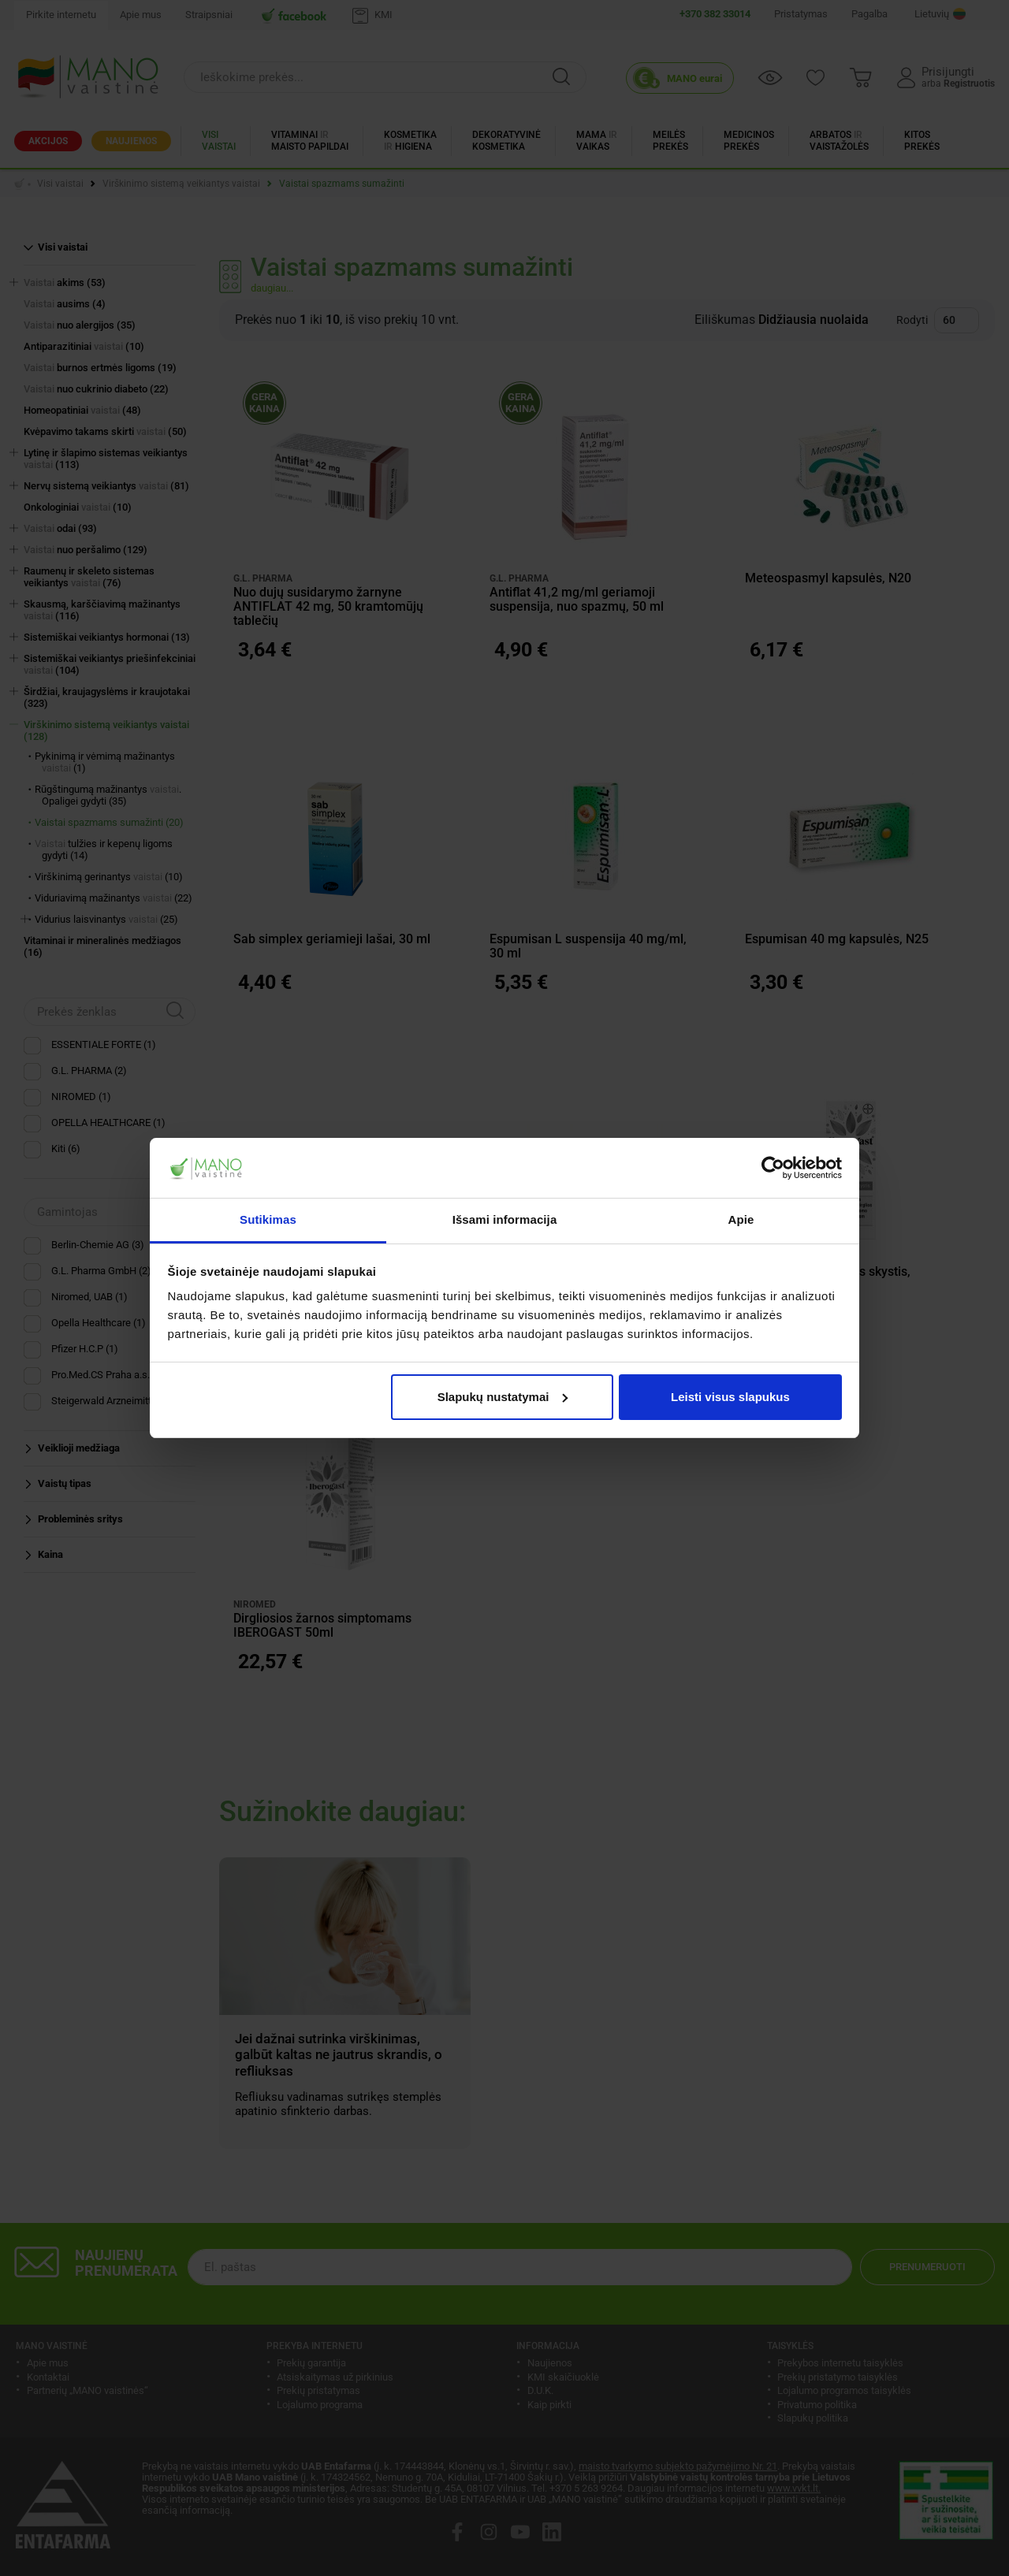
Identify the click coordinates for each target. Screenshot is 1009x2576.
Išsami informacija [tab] (504, 1219)
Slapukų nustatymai (502, 1396)
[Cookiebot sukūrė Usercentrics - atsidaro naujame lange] (773, 1168)
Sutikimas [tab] (268, 1219)
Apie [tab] (741, 1219)
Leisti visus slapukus (730, 1396)
